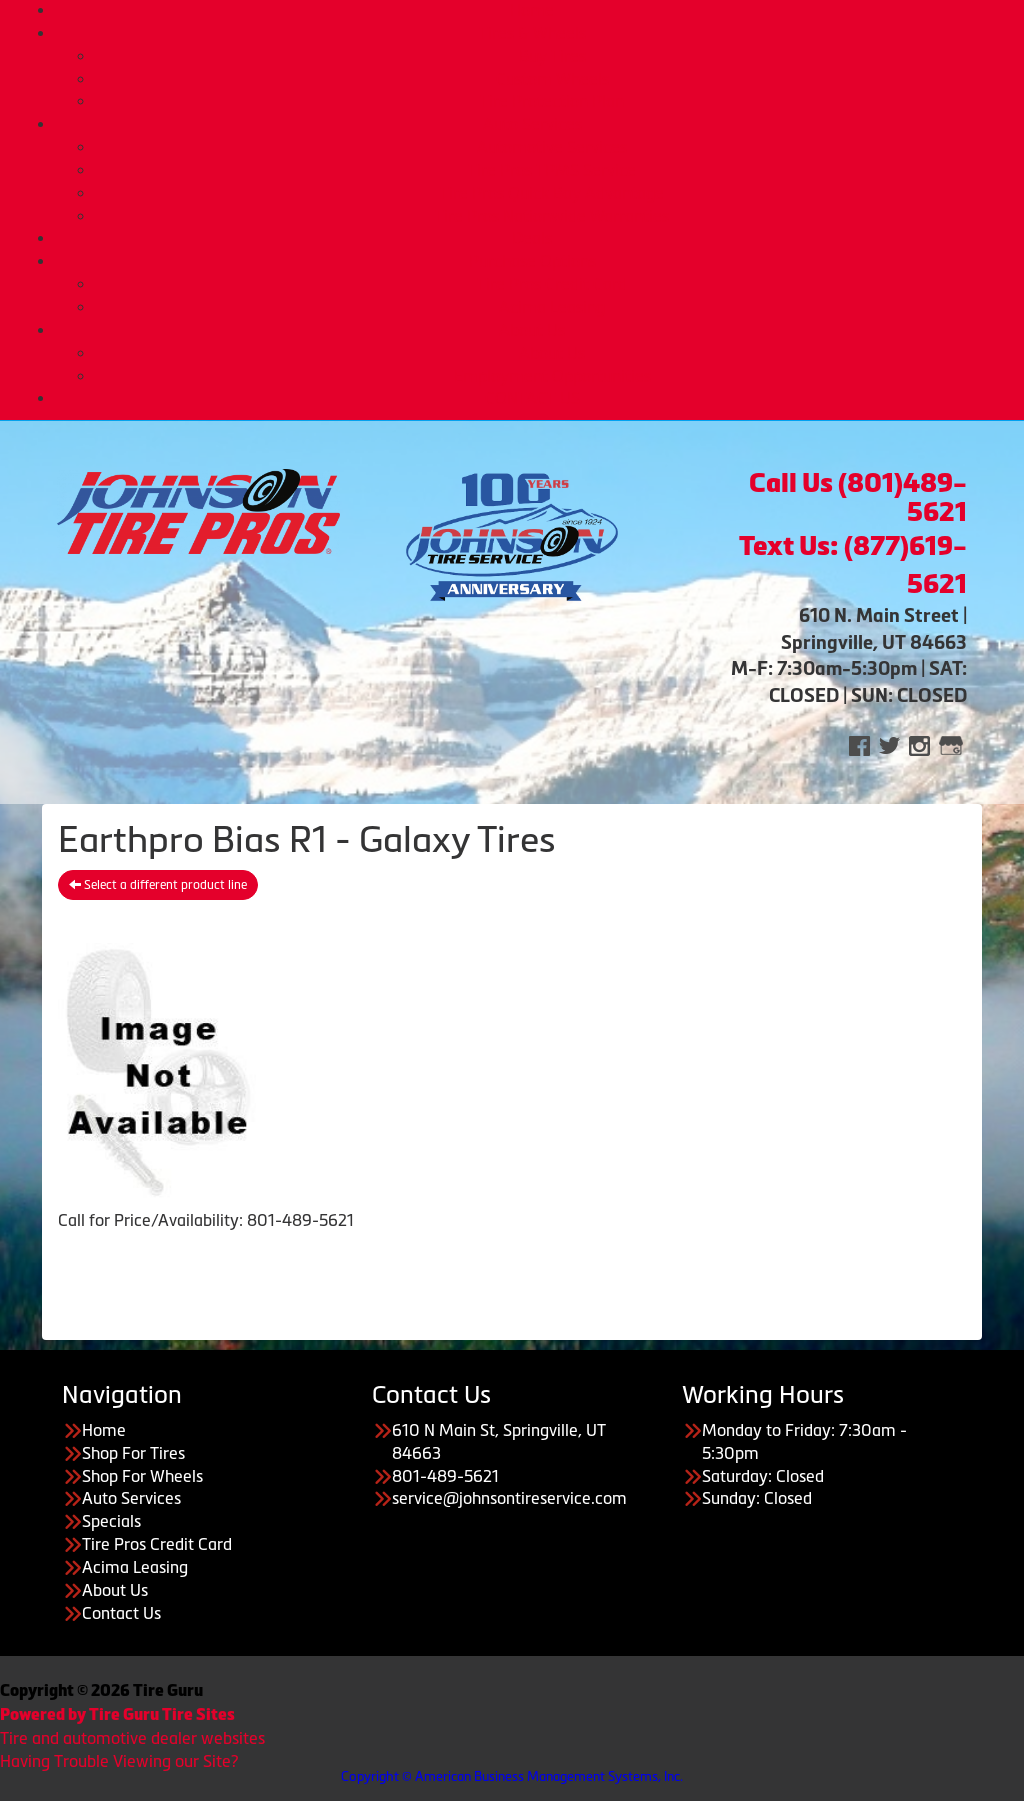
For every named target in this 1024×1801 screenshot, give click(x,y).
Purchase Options (532, 261)
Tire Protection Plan (552, 101)
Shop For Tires (133, 1453)
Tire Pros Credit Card (552, 284)
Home (532, 10)
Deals (532, 238)
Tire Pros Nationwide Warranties (552, 216)
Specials (111, 1521)
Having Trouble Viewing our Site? (119, 1761)
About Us (532, 330)
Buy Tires (552, 56)
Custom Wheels (552, 79)
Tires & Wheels (532, 33)
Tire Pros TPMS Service (552, 170)
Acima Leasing (552, 307)
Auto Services (532, 124)
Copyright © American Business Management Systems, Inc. (512, 1776)
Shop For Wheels (142, 1476)
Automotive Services (552, 147)
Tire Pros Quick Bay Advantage (552, 193)
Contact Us (121, 1613)
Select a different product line (158, 885)
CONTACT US (532, 398)
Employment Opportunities (552, 376)
